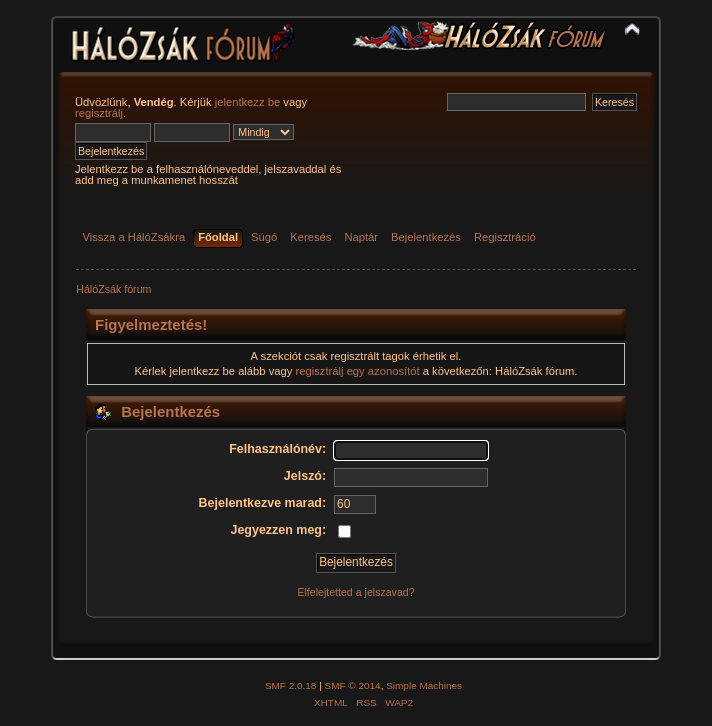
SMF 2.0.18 (291, 685)
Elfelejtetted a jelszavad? (355, 592)
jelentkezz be (247, 102)
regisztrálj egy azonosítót (358, 371)
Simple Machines (424, 685)
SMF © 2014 (353, 685)
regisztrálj (99, 113)
